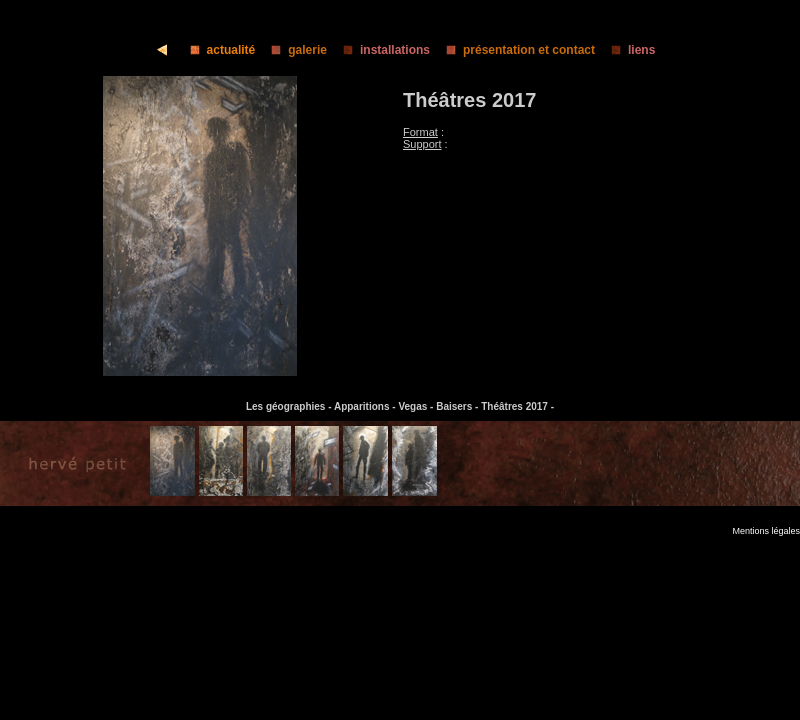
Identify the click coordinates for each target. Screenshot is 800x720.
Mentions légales (766, 531)
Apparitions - (366, 406)
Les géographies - (290, 406)
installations (380, 50)
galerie (293, 50)
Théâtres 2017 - (517, 406)
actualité (217, 50)
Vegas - (417, 406)
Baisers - (458, 406)
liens (627, 50)
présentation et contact (514, 50)
